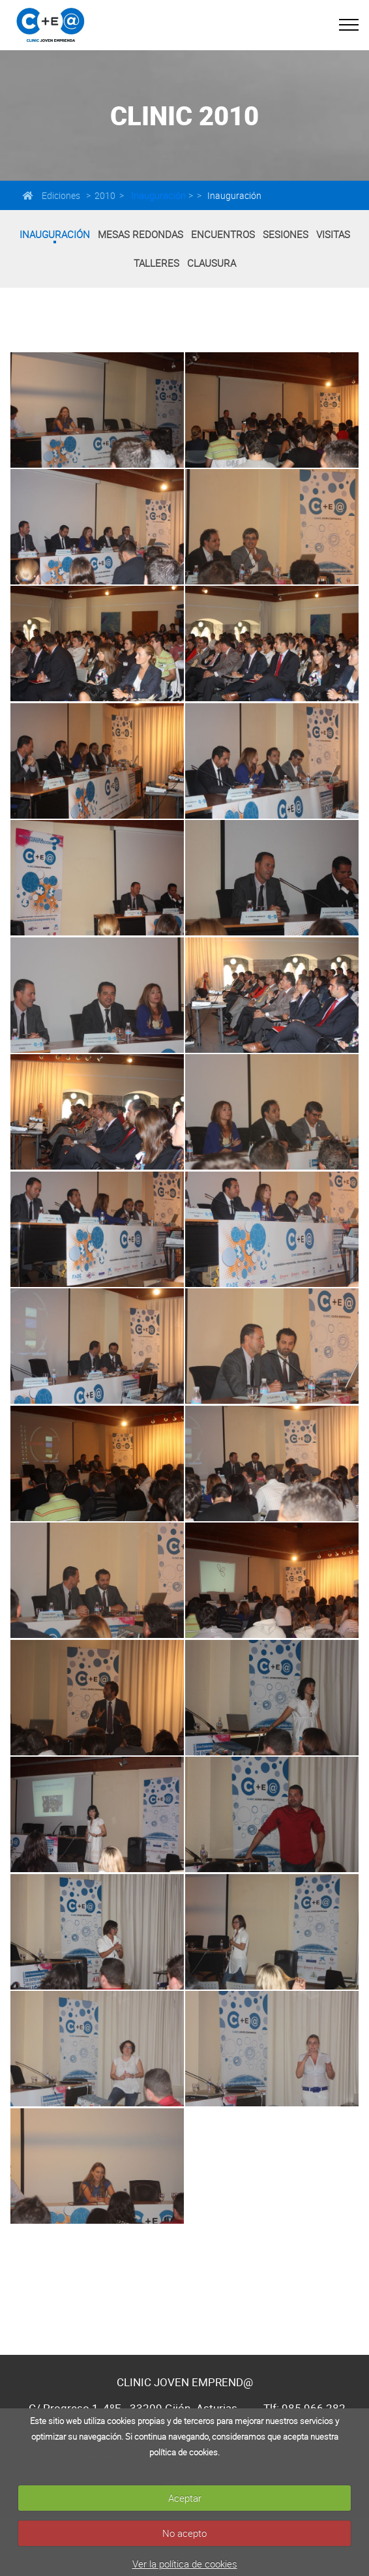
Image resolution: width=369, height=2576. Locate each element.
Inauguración (157, 195)
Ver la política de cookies (184, 2563)
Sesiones (285, 234)
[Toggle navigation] (349, 24)
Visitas (333, 234)
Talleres (156, 262)
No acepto (184, 2532)
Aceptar (184, 2497)
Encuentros (223, 234)
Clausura (211, 262)
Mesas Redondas (140, 234)
